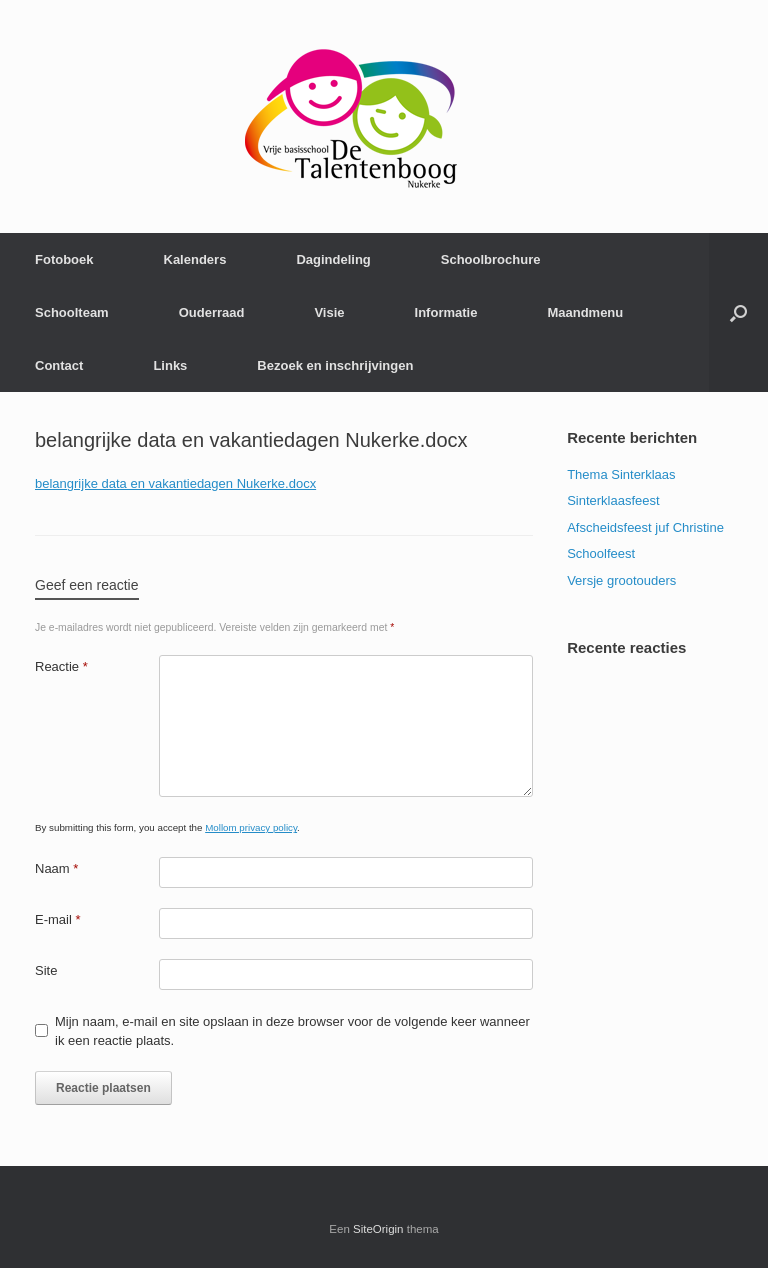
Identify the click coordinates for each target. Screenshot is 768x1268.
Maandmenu (585, 312)
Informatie (446, 312)
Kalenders (195, 259)
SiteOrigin (378, 1229)
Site (46, 970)
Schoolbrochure (491, 259)
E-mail (58, 919)
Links (170, 365)
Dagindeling (333, 259)
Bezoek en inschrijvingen (335, 365)
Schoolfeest (601, 553)
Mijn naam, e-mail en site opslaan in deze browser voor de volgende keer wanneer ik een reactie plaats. (292, 1031)
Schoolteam (72, 312)
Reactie (61, 666)
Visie (329, 312)
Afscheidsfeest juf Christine (645, 527)
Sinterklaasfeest (613, 500)
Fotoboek (64, 259)
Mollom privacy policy (251, 827)
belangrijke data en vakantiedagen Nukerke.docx (175, 483)
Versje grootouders (621, 580)
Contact (59, 365)
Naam (56, 868)
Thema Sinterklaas (621, 474)
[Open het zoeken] (738, 312)
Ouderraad (212, 312)
